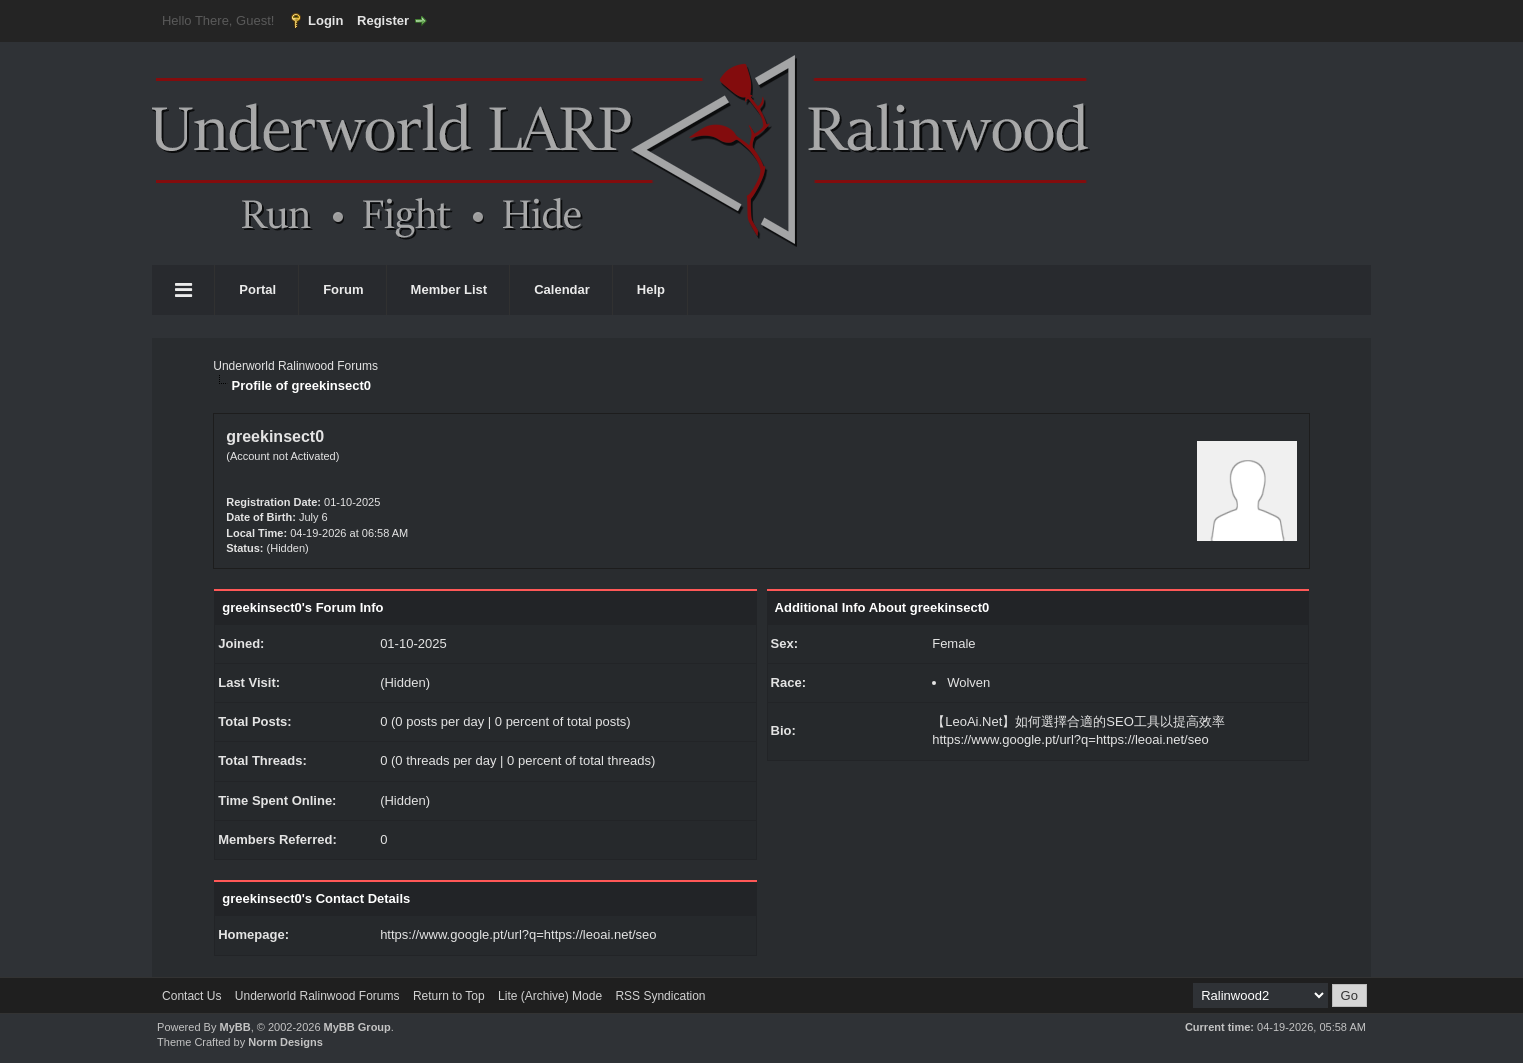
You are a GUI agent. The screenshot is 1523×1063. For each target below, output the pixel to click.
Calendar (562, 289)
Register (383, 20)
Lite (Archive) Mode (550, 996)
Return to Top (449, 996)
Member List (449, 289)
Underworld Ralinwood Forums (295, 366)
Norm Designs (285, 1042)
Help (651, 289)
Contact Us (191, 996)
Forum (343, 289)
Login (325, 20)
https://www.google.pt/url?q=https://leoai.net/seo (518, 934)
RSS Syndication (660, 996)
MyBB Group (357, 1027)
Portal (257, 289)
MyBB (234, 1027)
